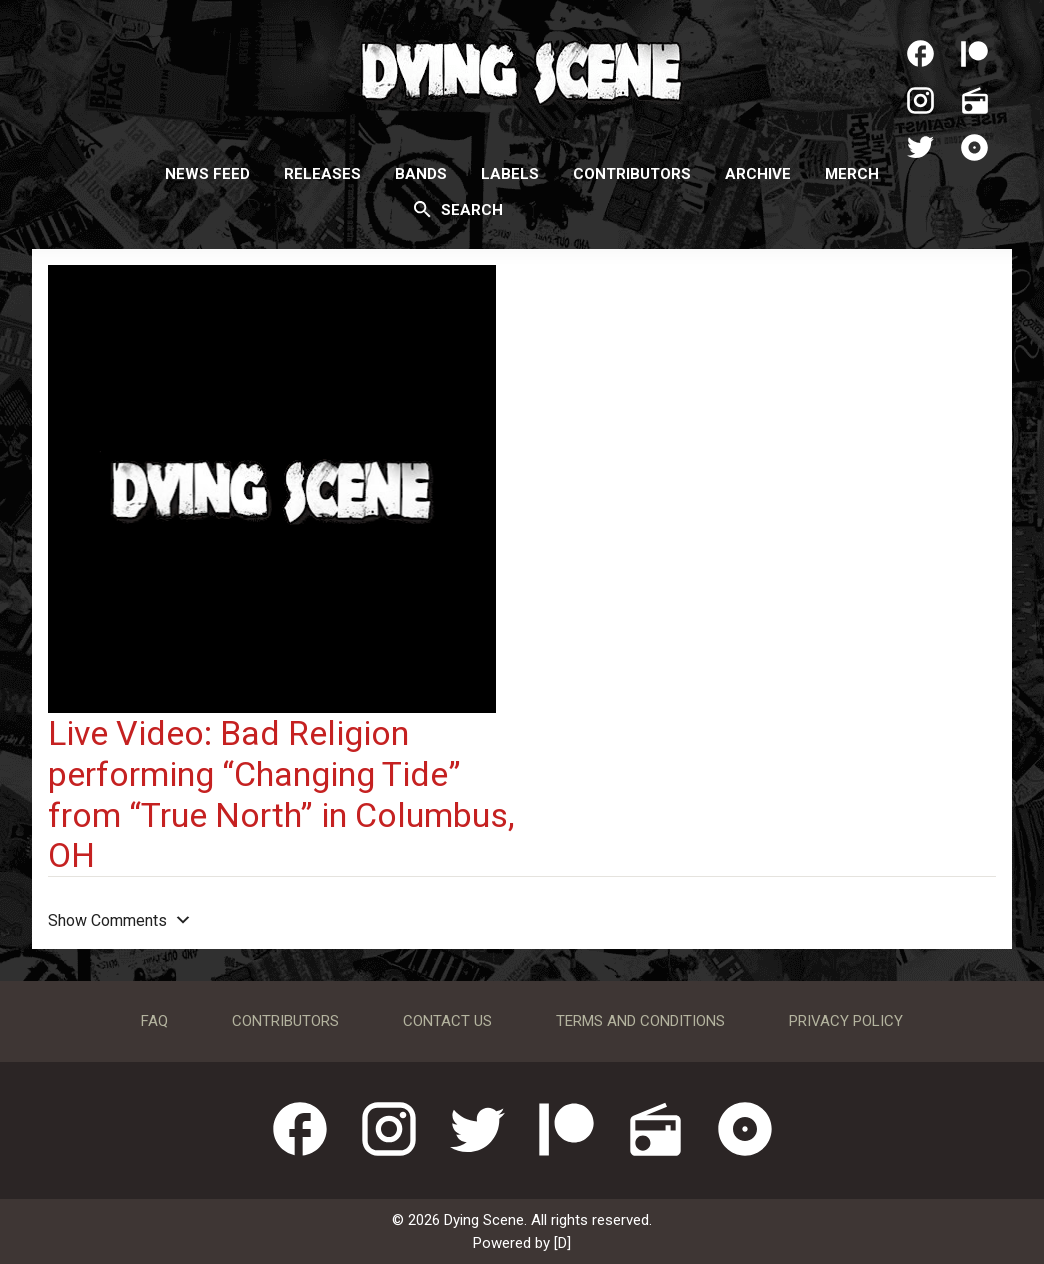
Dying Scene (522, 70)
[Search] (422, 209)
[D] (562, 1243)
